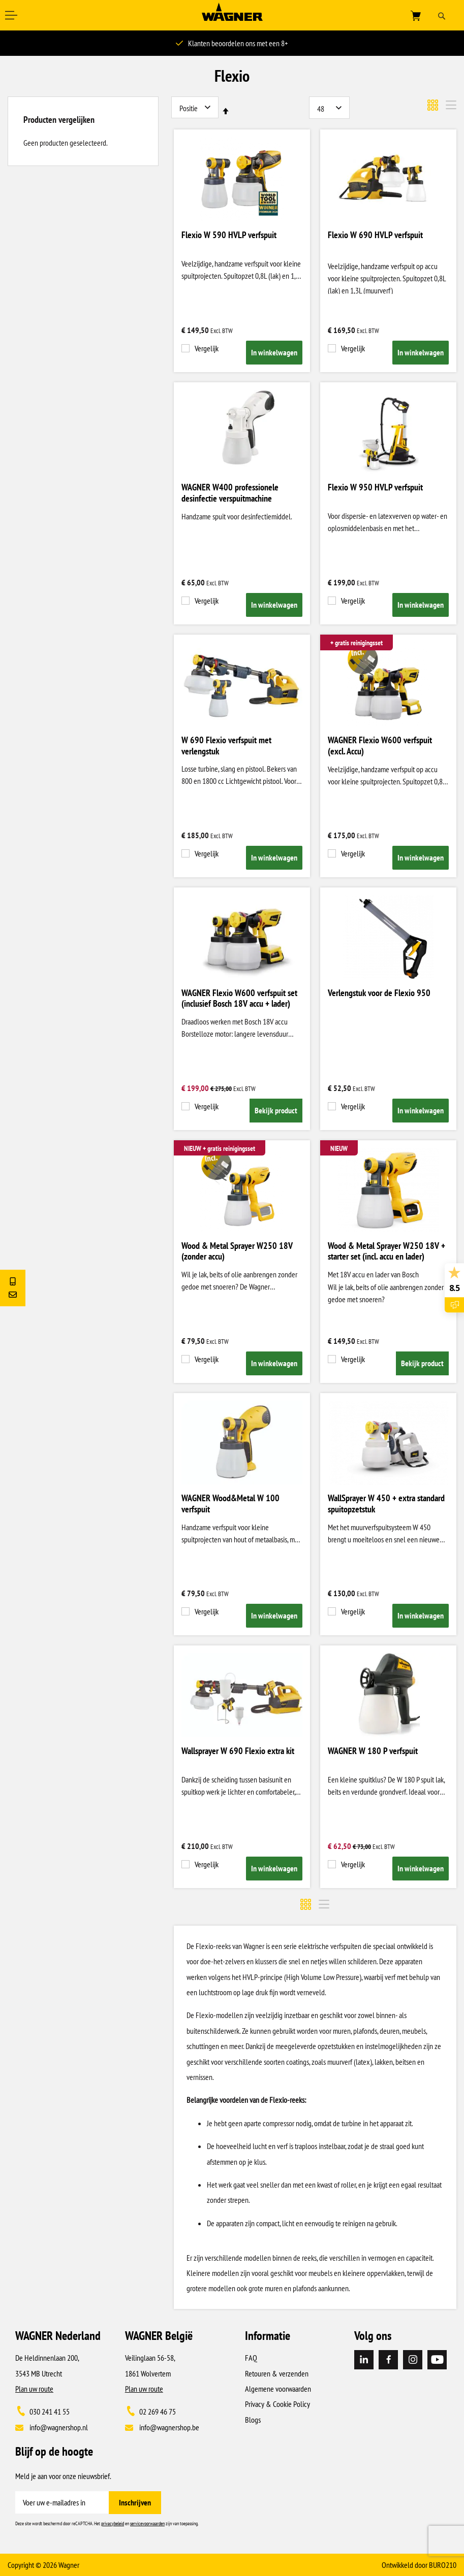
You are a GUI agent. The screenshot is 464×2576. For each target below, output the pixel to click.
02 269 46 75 (157, 2411)
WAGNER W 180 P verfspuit (373, 1751)
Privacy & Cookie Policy (277, 2404)
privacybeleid (112, 2523)
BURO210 (442, 2565)
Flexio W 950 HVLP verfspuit (375, 487)
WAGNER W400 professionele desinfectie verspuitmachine (230, 493)
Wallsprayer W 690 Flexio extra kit (237, 1751)
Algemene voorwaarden (278, 2389)
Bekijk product (276, 1110)
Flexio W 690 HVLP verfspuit (375, 235)
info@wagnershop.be (169, 2427)
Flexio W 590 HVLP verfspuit (228, 235)
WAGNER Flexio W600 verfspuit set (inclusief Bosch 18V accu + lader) (239, 998)
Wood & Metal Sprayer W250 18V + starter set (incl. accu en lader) (386, 1251)
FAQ (251, 2358)
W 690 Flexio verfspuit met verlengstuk (226, 746)
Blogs (253, 2420)
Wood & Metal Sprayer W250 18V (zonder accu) (237, 1251)
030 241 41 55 (49, 2411)
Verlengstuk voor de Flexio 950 (379, 993)
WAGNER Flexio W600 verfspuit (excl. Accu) (380, 746)
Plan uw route (34, 2389)
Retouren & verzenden (276, 2373)
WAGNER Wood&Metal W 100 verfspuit (230, 1504)
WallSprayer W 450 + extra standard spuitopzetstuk (386, 1504)
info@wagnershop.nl (58, 2427)
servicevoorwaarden (147, 2523)
